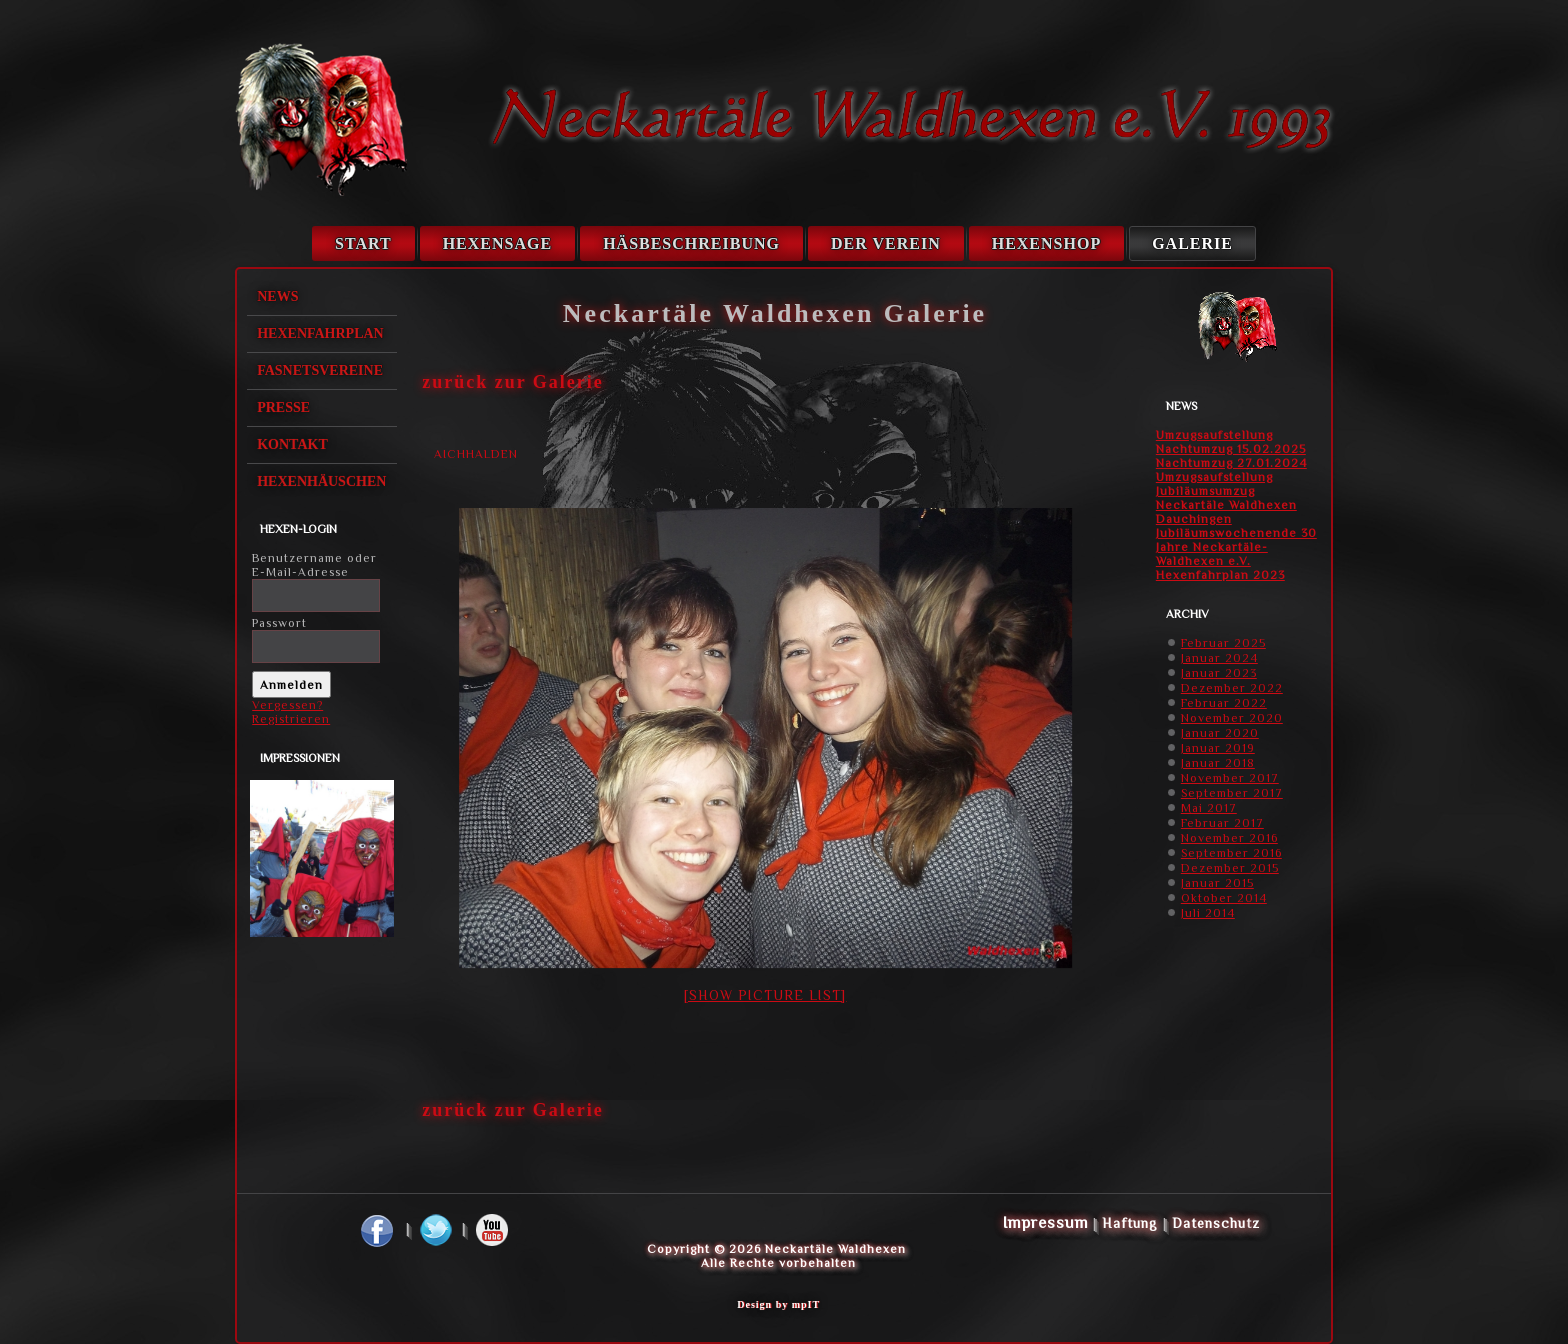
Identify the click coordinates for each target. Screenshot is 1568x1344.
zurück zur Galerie (513, 382)
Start (363, 243)
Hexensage (497, 243)
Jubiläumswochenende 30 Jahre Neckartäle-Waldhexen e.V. (1236, 547)
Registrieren (291, 719)
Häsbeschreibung (691, 243)
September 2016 (1231, 853)
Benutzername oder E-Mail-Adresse (314, 565)
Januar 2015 (1217, 883)
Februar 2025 (1223, 643)
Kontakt (292, 444)
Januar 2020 (1220, 733)
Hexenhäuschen (321, 481)
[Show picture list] (765, 995)
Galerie (1192, 243)
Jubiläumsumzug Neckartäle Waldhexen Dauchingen (1226, 505)
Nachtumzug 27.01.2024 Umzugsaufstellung (1231, 470)
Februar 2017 (1222, 823)
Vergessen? (287, 705)
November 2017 (1230, 778)
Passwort (279, 623)
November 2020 (1232, 718)
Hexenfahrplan (320, 333)
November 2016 (1229, 838)
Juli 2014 (1208, 913)
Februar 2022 (1224, 703)
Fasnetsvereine (320, 370)
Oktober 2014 (1224, 898)
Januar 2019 (1218, 748)
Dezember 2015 (1230, 868)
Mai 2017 (1209, 808)
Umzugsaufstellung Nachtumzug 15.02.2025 (1231, 442)
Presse (283, 407)
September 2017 (1232, 793)
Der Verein (886, 243)
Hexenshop (1046, 243)
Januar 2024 (1219, 658)
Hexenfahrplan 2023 (1220, 575)
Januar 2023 (1219, 673)
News (277, 296)
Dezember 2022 (1232, 688)
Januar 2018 (1218, 763)
